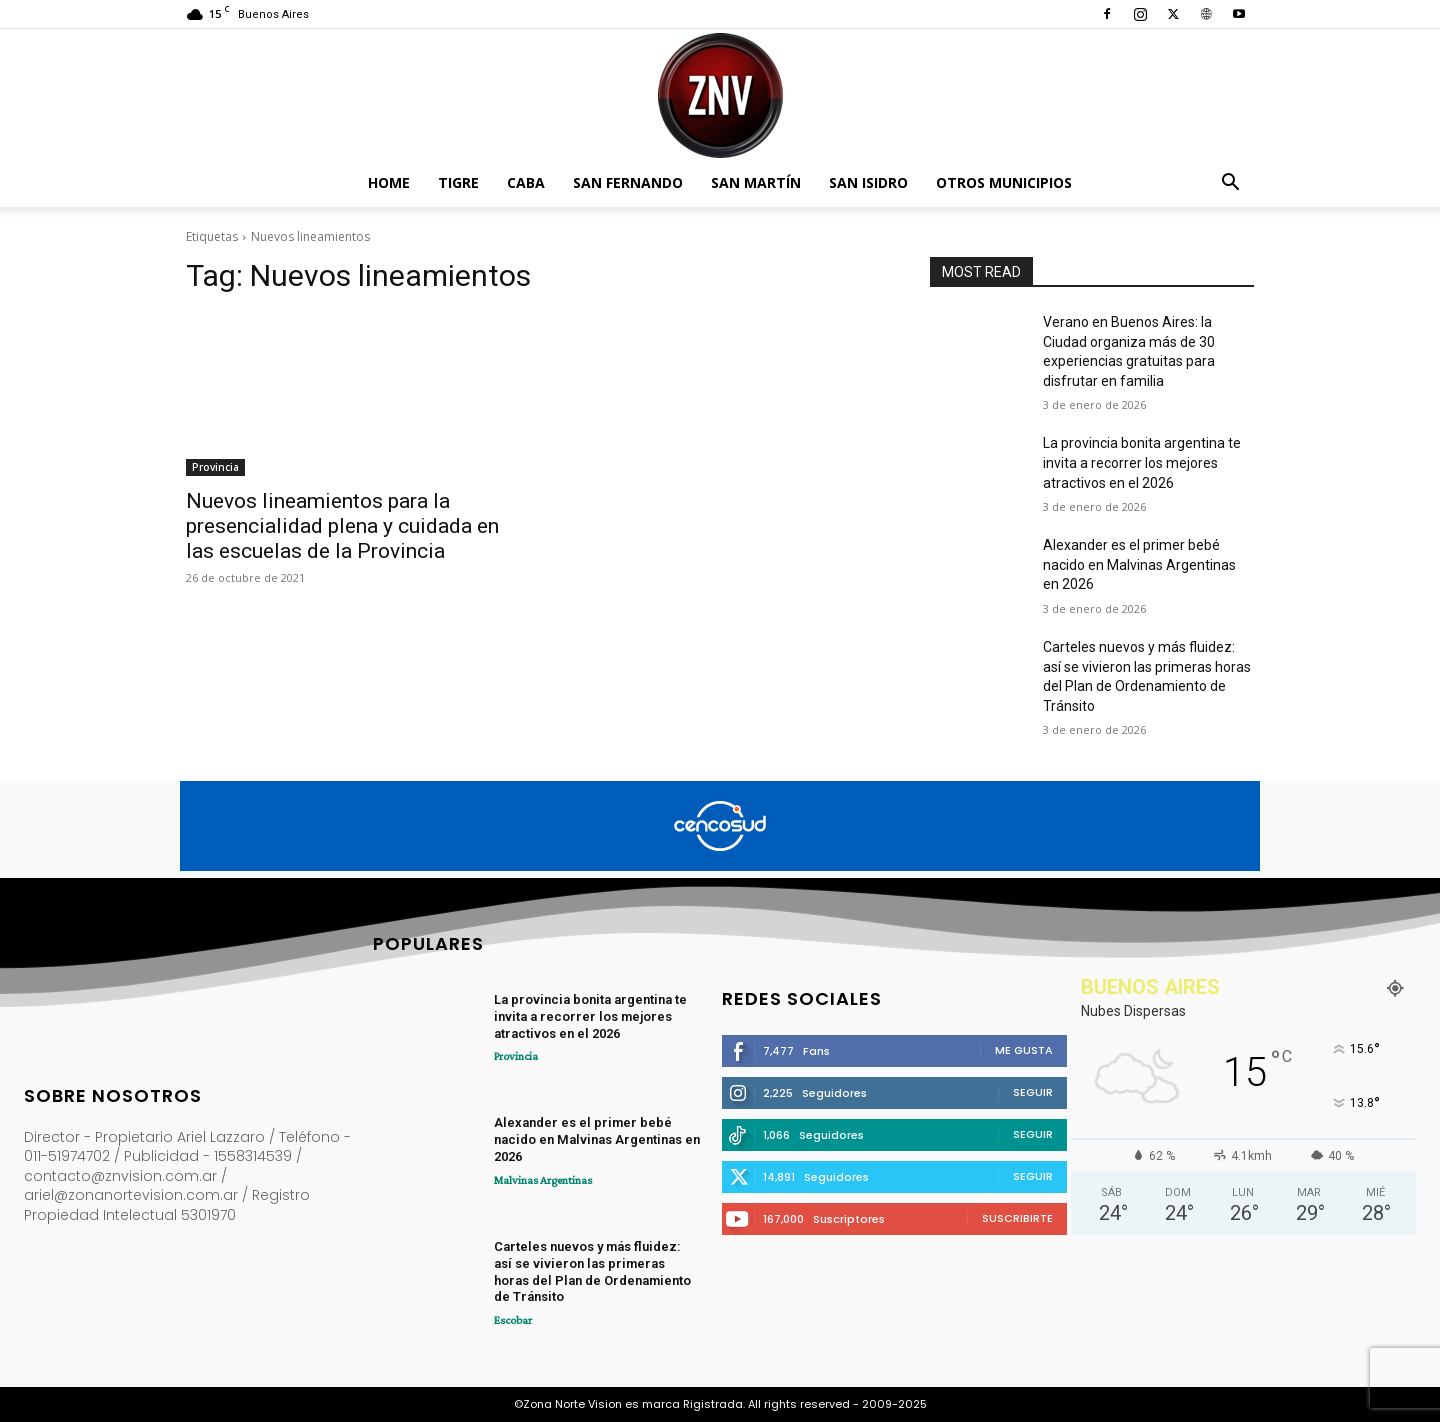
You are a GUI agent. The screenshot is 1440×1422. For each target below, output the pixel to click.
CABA (526, 182)
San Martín (756, 182)
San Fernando (628, 182)
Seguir (1033, 1092)
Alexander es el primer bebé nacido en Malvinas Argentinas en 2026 (1139, 564)
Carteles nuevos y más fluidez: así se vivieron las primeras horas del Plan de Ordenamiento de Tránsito (592, 1272)
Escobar (513, 1320)
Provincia (215, 467)
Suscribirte (1017, 1218)
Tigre (458, 182)
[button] (1230, 184)
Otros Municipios (1004, 182)
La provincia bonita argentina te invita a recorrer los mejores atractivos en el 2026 (1142, 462)
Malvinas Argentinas (543, 1180)
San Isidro (868, 182)
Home (389, 182)
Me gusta (1024, 1050)
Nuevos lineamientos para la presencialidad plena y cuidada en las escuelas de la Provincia (342, 526)
